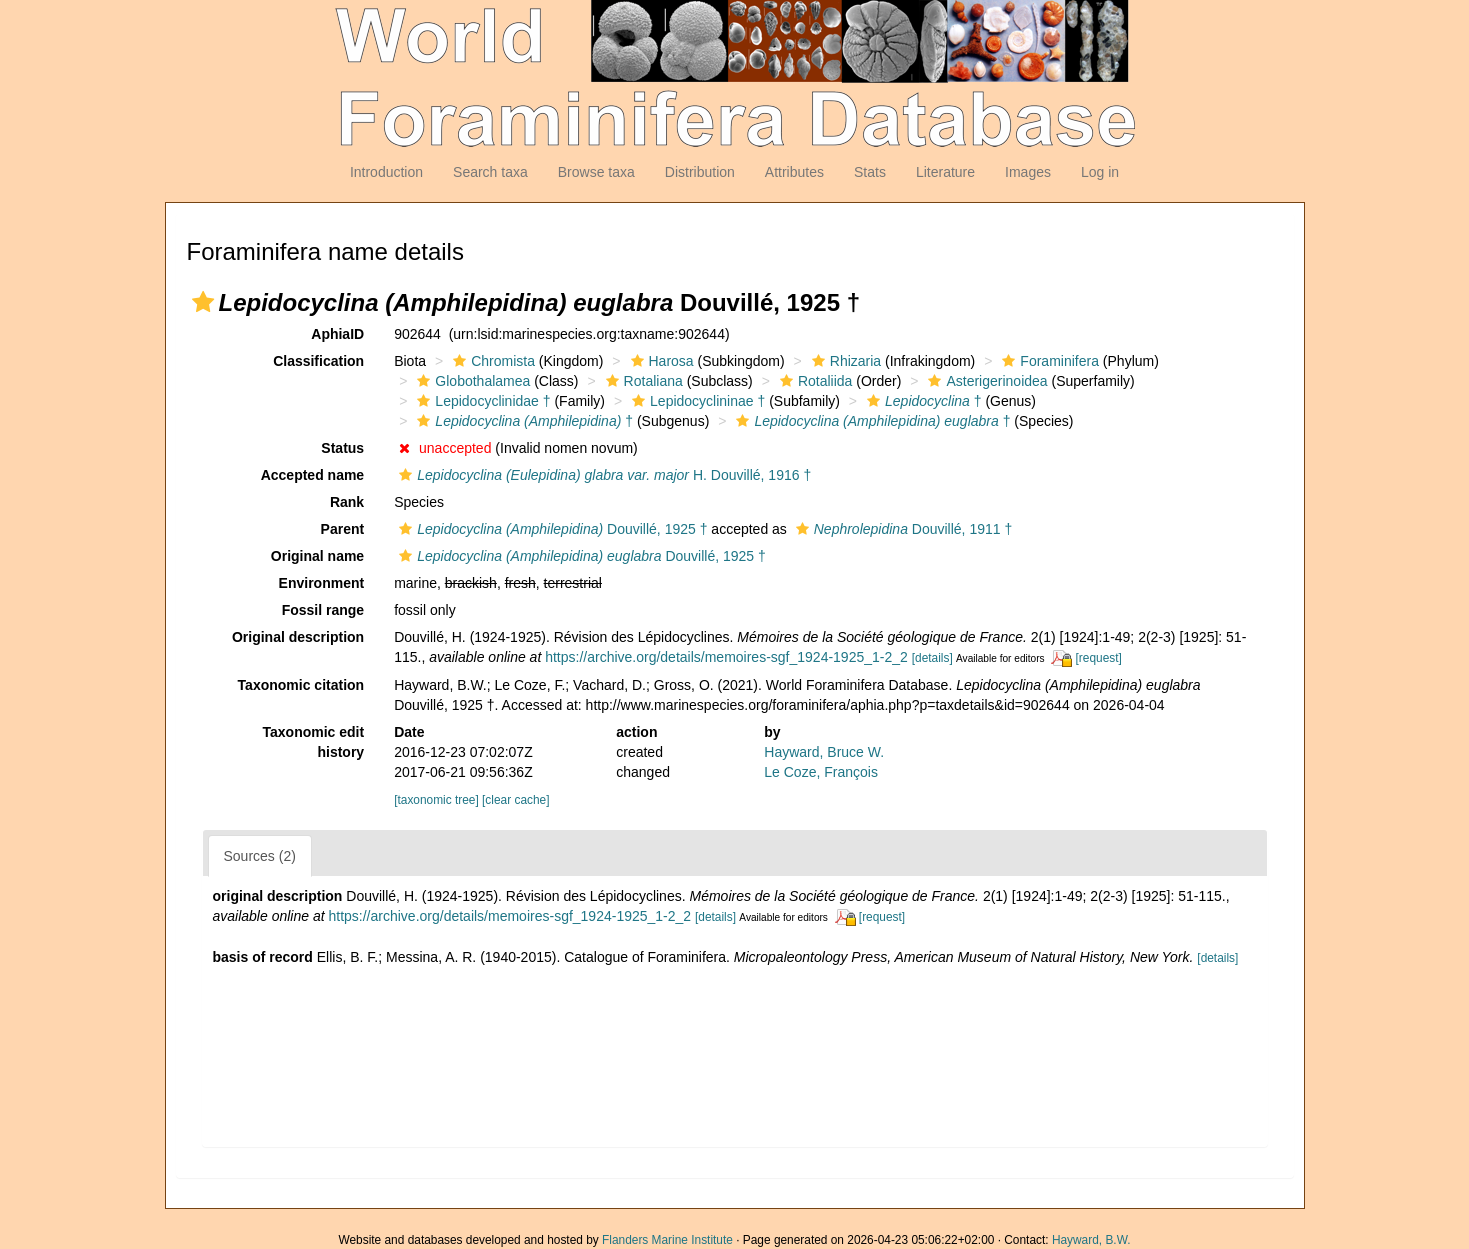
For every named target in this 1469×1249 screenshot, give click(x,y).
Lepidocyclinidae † (481, 401)
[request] (1099, 658)
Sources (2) (260, 856)
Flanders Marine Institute (667, 1240)
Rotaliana (642, 381)
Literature (945, 172)
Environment (322, 583)
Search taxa (490, 172)
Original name (317, 556)
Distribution (700, 172)
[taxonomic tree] (436, 800)
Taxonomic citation (301, 685)
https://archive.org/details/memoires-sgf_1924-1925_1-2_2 (726, 657)
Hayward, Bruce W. (824, 752)
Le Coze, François (821, 772)
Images (1028, 172)
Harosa (660, 361)
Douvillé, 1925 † (550, 529)
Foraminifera (1048, 361)
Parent (343, 529)
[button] (203, 302)
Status (342, 448)
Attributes (794, 172)
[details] (932, 658)
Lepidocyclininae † (696, 401)
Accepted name (312, 475)
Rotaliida (813, 381)
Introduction (386, 172)
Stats (870, 172)
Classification (318, 361)
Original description (298, 637)
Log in (1100, 172)
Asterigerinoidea (985, 381)
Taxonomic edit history (314, 742)
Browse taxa (596, 172)
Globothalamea (471, 381)
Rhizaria (844, 361)
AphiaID (337, 334)
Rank (347, 502)
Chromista (491, 361)
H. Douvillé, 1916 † (602, 475)
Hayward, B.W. (1091, 1240)
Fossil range (323, 610)
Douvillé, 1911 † (901, 529)
